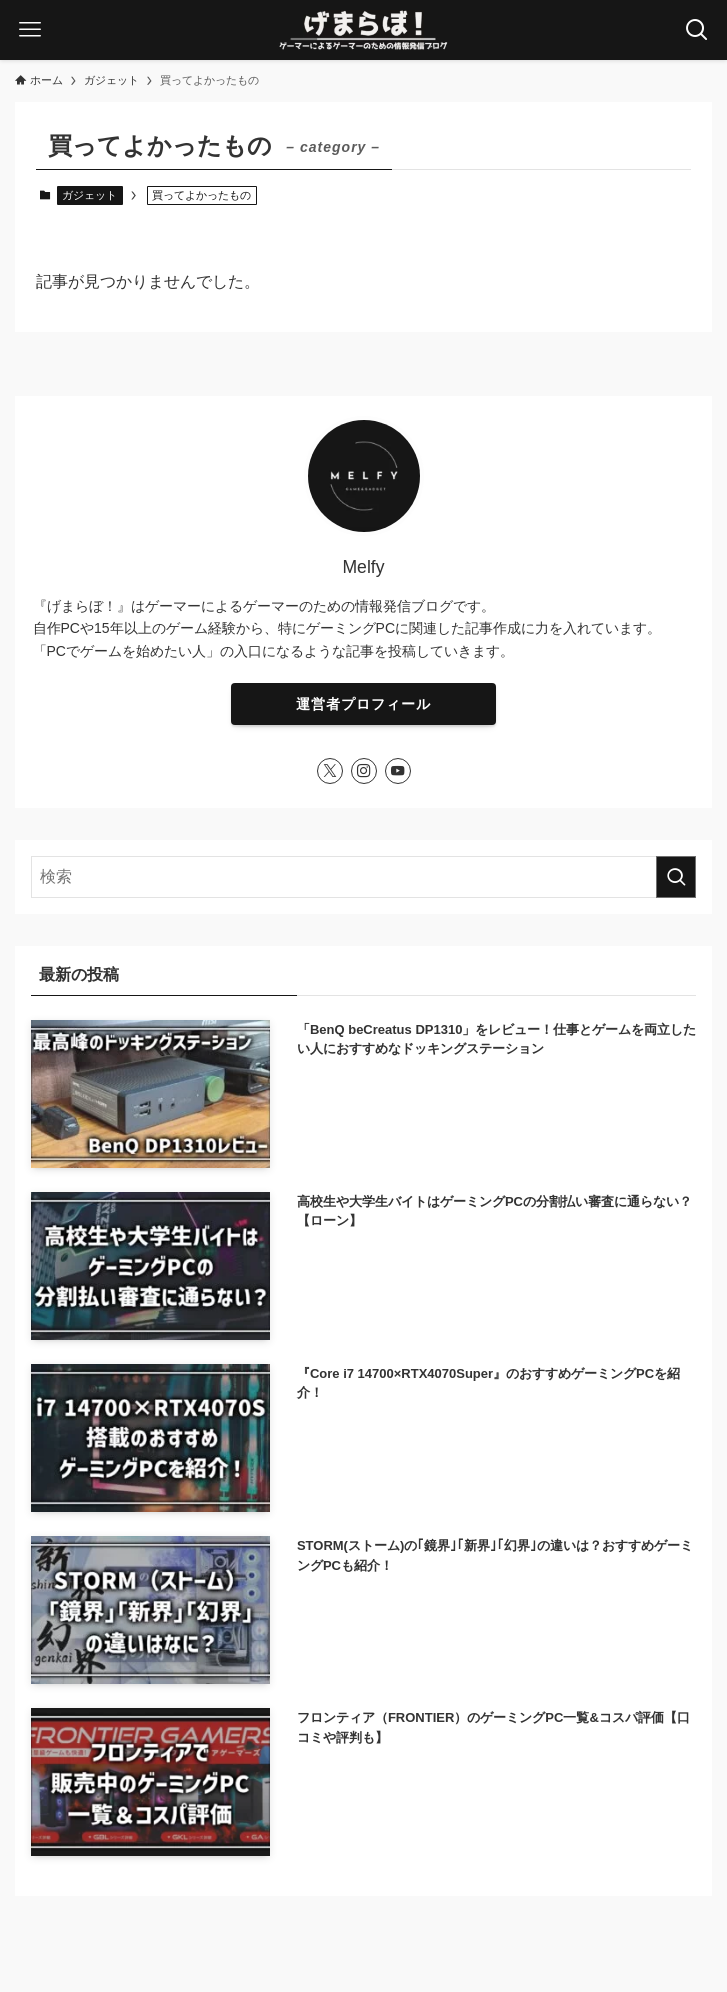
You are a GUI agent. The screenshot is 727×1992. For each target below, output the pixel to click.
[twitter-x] (330, 771)
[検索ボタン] (697, 30)
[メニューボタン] (30, 30)
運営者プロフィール (363, 704)
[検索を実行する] (676, 877)
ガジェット (89, 195)
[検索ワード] (364, 877)
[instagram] (364, 771)
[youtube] (398, 771)
